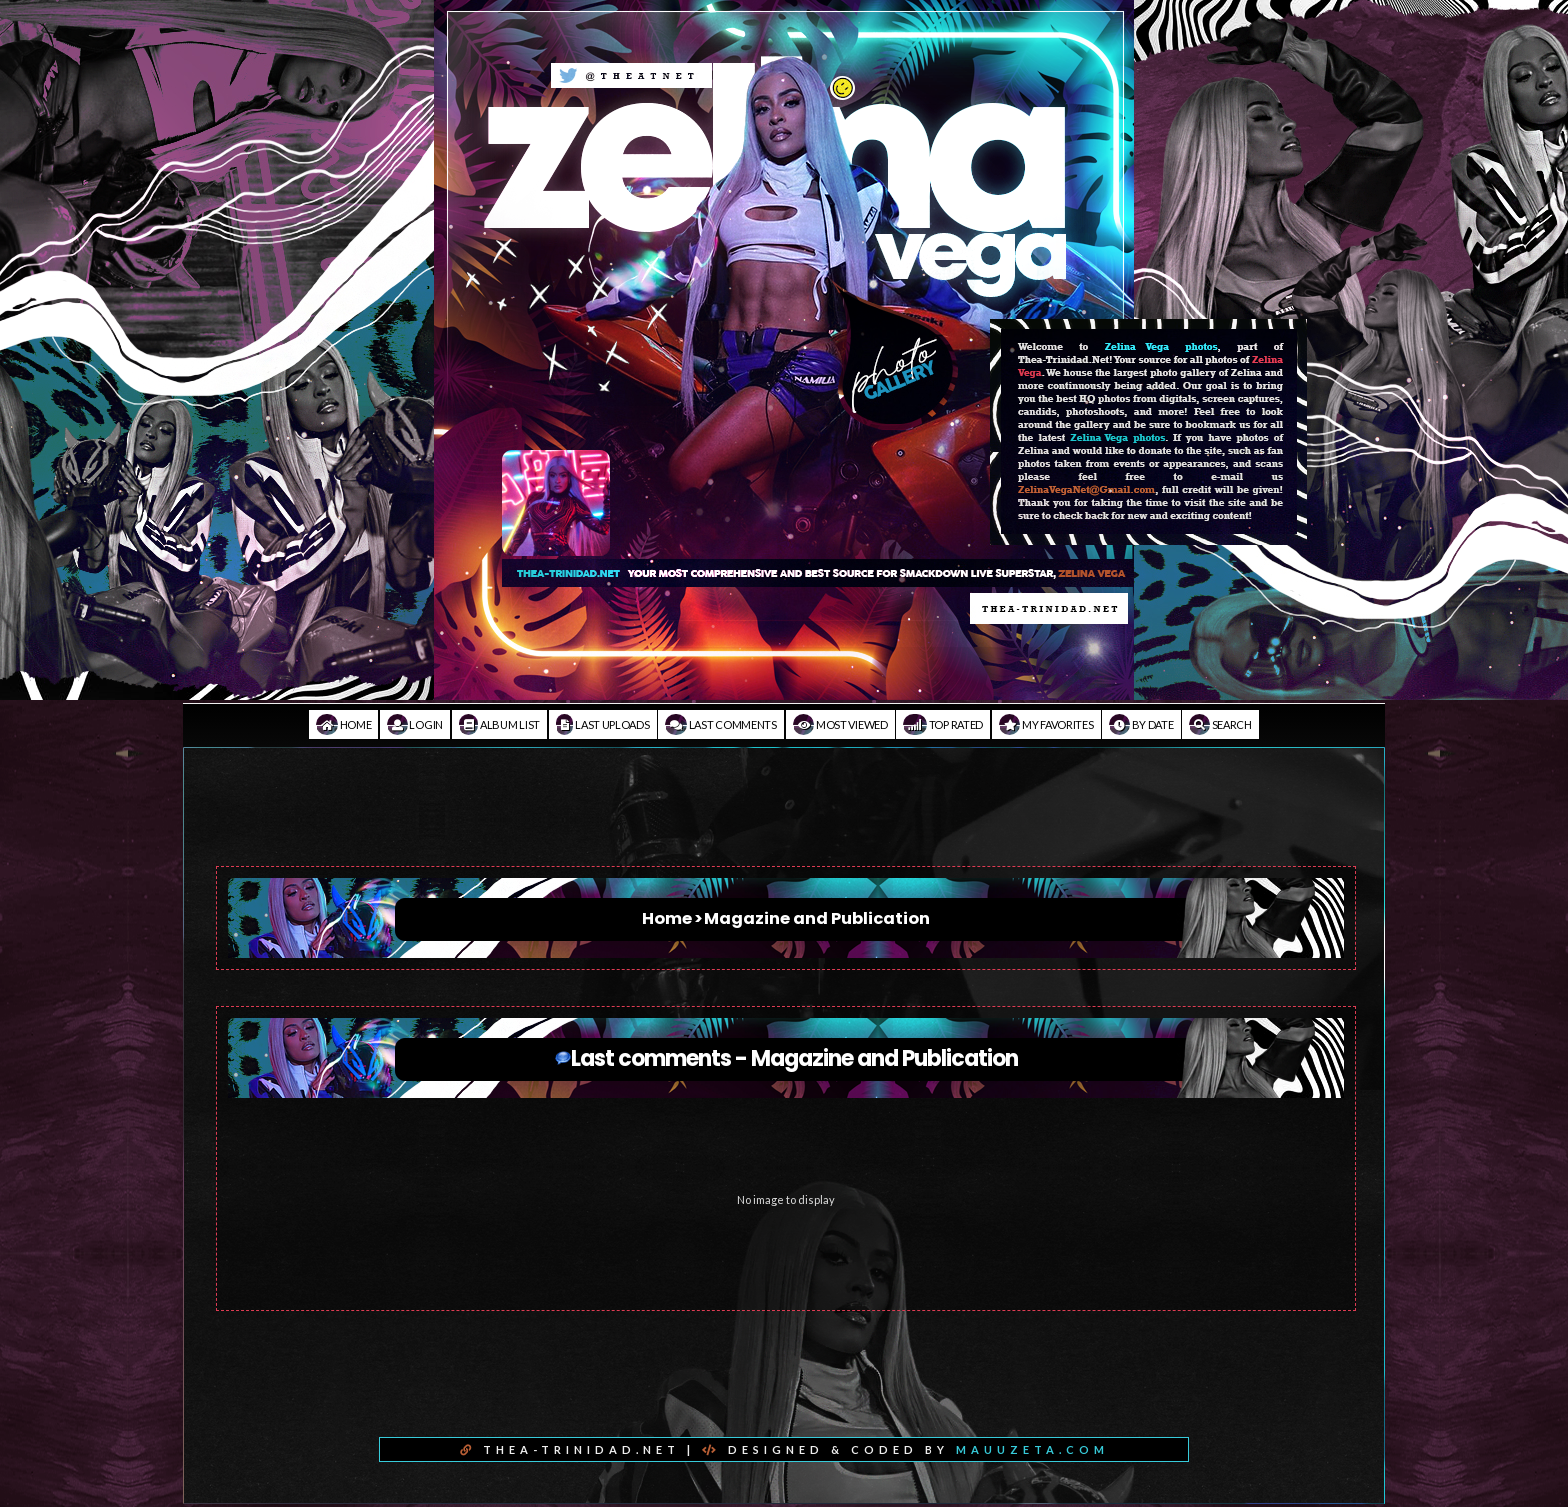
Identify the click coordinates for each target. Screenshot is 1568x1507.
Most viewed (840, 724)
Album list (499, 724)
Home (343, 724)
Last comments (721, 724)
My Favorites (1046, 724)
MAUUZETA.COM (1032, 1449)
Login (415, 724)
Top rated (943, 724)
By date (1141, 724)
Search (1220, 724)
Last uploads (603, 724)
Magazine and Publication (817, 918)
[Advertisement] (784, 821)
